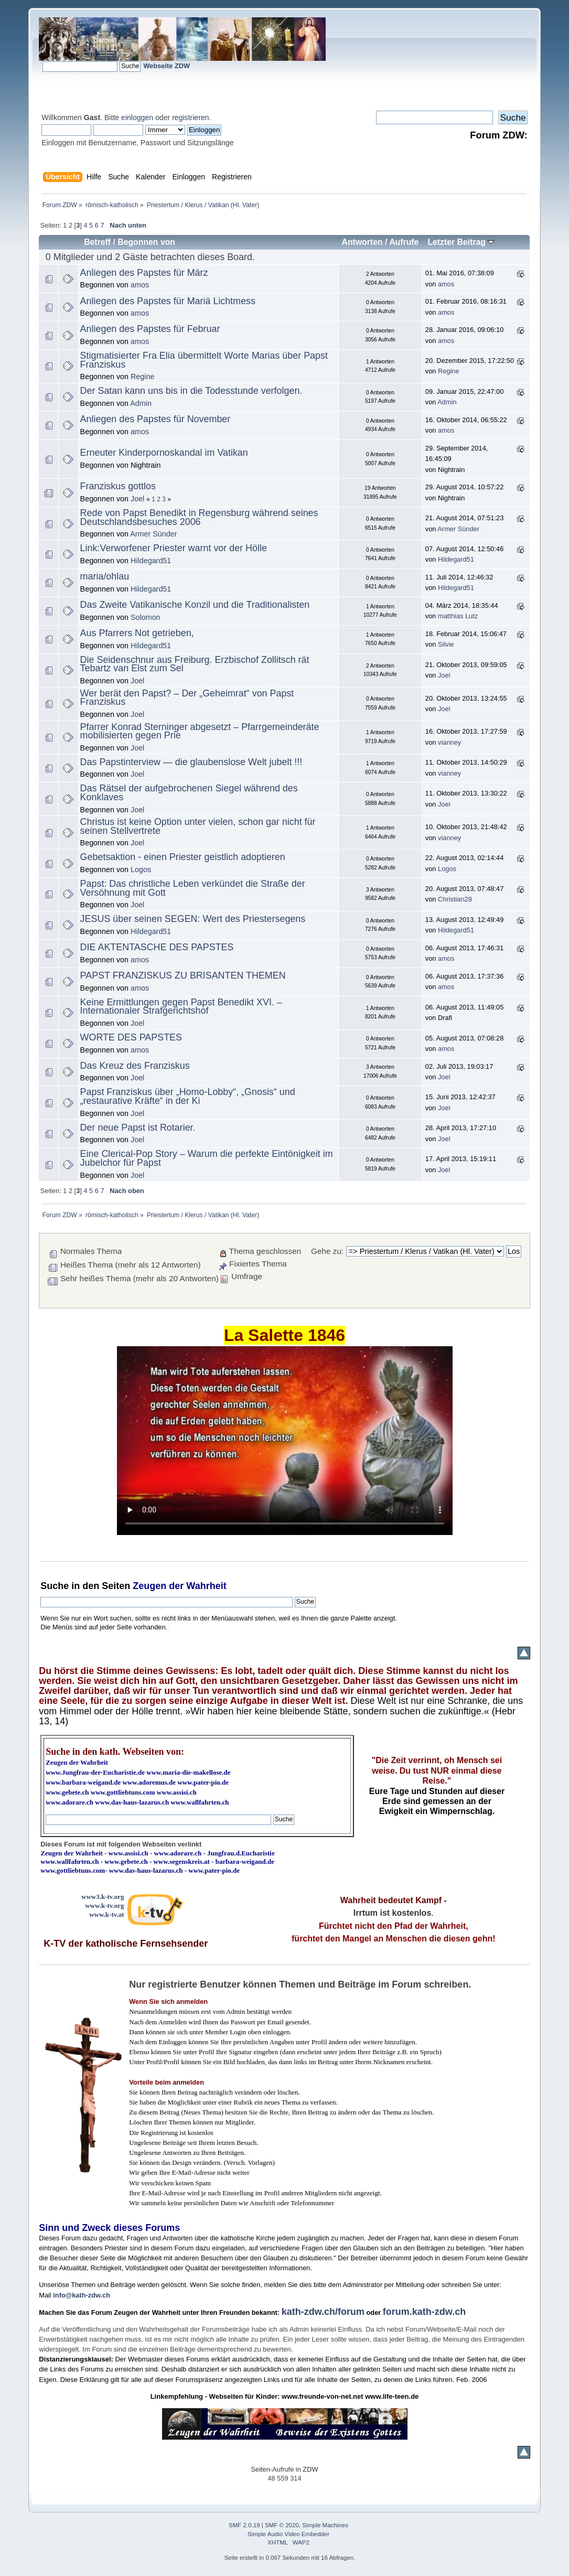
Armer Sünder (153, 534)
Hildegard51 (151, 560)
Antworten (361, 242)
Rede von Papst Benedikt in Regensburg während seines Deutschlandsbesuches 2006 (199, 517)
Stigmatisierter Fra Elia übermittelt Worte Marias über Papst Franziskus (204, 360)
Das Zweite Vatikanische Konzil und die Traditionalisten (195, 604)
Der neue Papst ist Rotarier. (138, 1127)
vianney (449, 742)
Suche (54, 1586)
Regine (142, 376)
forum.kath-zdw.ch (424, 2311)
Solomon (145, 617)
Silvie (446, 644)
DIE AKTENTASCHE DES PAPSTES (157, 947)
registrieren (190, 117)
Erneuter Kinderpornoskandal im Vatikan (164, 452)
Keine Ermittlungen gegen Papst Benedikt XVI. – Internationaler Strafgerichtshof (181, 1006)
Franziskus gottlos (118, 486)
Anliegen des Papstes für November (155, 419)
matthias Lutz (458, 616)
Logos (141, 869)
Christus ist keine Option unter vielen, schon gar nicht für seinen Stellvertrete (198, 826)
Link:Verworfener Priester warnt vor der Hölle (173, 548)
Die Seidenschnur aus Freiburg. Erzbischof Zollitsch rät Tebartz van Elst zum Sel (194, 664)
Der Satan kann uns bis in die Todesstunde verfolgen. (191, 390)
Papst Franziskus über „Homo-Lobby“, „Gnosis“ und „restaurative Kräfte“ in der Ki (187, 1096)
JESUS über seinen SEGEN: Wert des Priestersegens (193, 919)
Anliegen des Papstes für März (144, 272)
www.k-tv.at (106, 1914)
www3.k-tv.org (102, 1897)
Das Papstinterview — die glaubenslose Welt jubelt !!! (191, 762)
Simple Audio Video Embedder (288, 2534)
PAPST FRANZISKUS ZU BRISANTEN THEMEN (183, 975)
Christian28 (455, 899)
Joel (137, 499)
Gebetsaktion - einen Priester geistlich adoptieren (182, 857)
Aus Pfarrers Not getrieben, (137, 633)
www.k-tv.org (104, 1905)
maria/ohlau (105, 576)
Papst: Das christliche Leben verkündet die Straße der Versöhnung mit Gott (192, 888)
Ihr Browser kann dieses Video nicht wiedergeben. (285, 1440)
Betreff (97, 242)
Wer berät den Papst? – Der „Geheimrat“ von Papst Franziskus (187, 697)
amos (140, 285)
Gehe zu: (327, 1251)
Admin (141, 403)
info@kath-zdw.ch (81, 2295)
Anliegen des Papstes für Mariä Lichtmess (167, 301)
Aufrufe (403, 242)
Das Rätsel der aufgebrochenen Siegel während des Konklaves (189, 792)
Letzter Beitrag (460, 242)
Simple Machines (325, 2525)
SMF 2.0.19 (244, 2525)
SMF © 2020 (282, 2525)
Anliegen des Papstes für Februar (150, 329)
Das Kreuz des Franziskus (135, 1065)
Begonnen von (146, 242)
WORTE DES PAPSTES (131, 1037)
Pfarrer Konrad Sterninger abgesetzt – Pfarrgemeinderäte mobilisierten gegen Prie (199, 731)
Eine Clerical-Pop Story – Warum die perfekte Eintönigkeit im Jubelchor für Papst (206, 1158)
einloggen (137, 117)
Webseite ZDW (166, 66)
